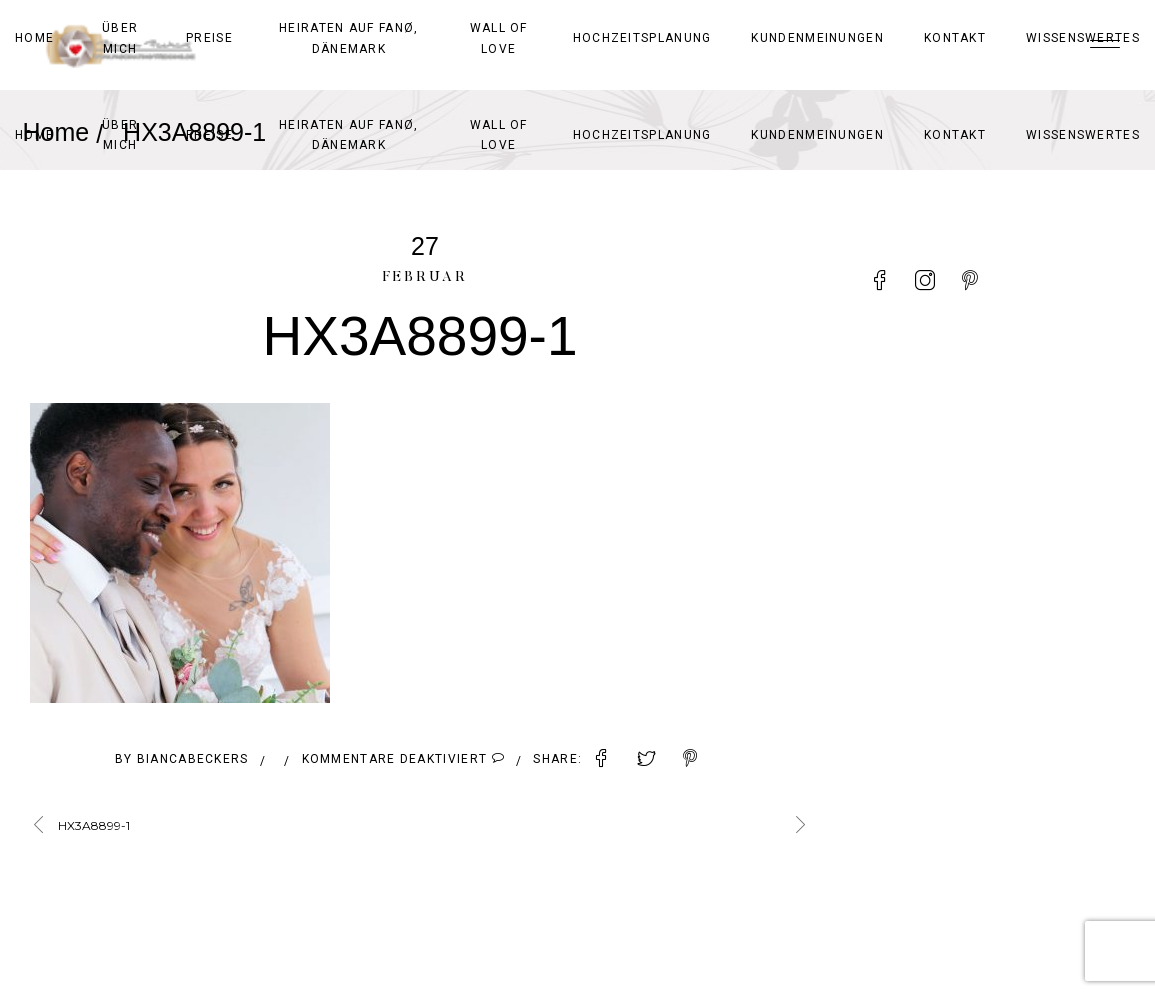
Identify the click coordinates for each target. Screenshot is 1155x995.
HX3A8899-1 (94, 825)
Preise (209, 135)
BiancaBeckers (193, 759)
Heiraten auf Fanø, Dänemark (348, 135)
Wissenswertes (1083, 135)
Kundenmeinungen (817, 135)
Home (34, 135)
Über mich (120, 135)
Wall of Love (499, 135)
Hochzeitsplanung (642, 135)
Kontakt (955, 135)
